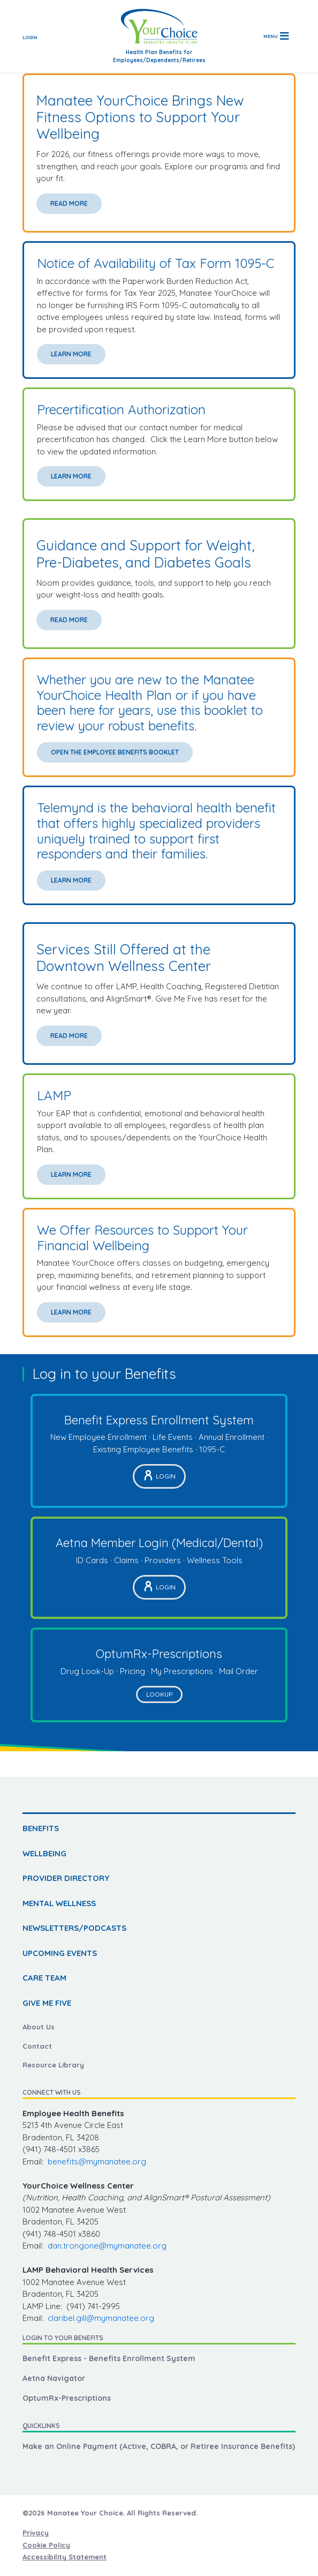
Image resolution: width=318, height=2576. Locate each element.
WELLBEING (44, 1853)
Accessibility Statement (64, 2556)
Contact (37, 2046)
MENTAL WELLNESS (59, 1903)
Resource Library (53, 2064)
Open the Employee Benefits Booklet (115, 752)
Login (29, 37)
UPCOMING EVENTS (59, 1953)
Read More (69, 203)
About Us (38, 2026)
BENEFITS (40, 1828)
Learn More (71, 354)
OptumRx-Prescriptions (66, 2398)
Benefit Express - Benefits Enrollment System (108, 2358)
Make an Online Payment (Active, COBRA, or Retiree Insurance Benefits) (158, 2446)
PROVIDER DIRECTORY (65, 1878)
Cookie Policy (46, 2545)
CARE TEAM (44, 1978)
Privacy (35, 2532)
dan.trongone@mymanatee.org (107, 2246)
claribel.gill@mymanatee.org (101, 2318)
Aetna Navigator (53, 2378)
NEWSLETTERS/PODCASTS (74, 1928)
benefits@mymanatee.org (97, 2161)
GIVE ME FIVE (46, 2003)
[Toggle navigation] (276, 36)
